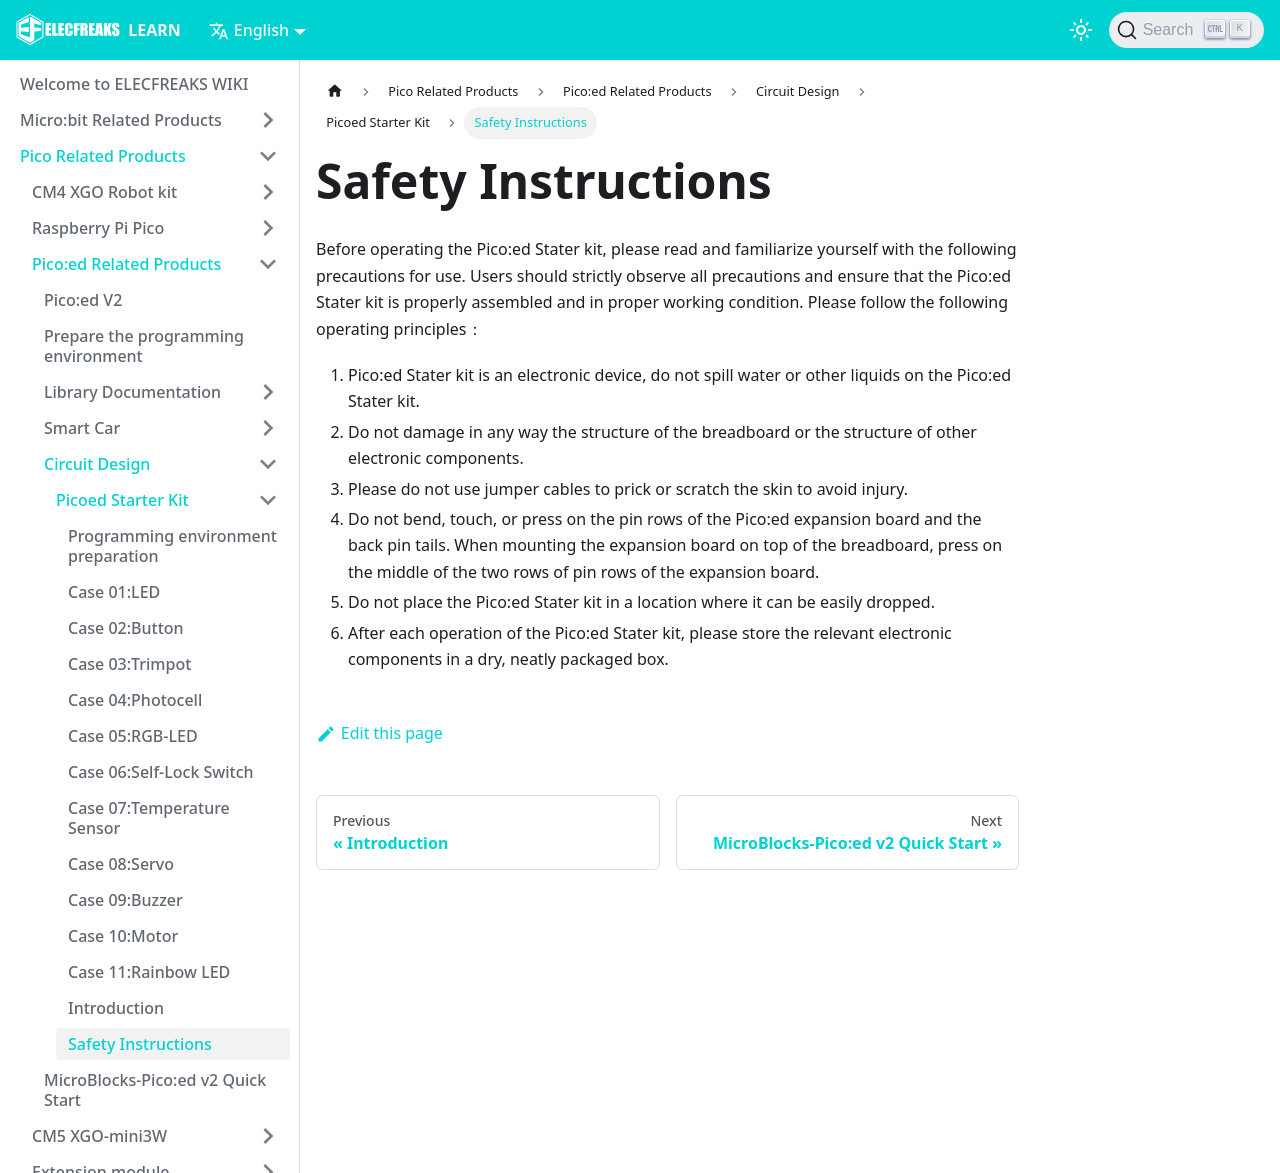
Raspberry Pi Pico (98, 228)
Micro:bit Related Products (121, 120)
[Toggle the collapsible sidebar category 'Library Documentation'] (268, 392)
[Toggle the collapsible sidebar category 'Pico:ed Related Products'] (268, 264)
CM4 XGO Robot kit (104, 192)
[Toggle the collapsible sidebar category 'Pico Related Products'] (268, 156)
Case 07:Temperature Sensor (149, 818)
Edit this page (379, 733)
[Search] (1186, 30)
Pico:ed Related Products (126, 264)
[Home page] (335, 91)
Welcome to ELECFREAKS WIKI (134, 84)
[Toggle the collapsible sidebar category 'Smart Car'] (268, 428)
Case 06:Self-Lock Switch (161, 772)
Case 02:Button (126, 628)
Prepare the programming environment (144, 346)
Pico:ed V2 (83, 300)
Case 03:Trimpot (129, 664)
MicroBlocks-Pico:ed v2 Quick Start (155, 1090)
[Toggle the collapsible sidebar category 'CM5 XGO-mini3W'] (268, 1136)
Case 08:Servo (121, 864)
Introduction (116, 1008)
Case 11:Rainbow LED (149, 972)
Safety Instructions (140, 1044)
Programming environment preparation (172, 546)
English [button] (249, 30)
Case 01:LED (114, 592)
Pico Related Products (103, 156)
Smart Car (82, 428)
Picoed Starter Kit (122, 500)
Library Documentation (132, 392)
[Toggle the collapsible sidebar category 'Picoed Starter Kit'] (268, 500)
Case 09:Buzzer (125, 900)
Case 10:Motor (123, 936)
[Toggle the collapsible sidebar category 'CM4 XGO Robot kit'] (268, 192)
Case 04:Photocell (135, 700)
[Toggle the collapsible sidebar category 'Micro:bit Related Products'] (268, 120)
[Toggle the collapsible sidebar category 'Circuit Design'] (268, 464)
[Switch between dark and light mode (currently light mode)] (1081, 30)
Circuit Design (97, 464)
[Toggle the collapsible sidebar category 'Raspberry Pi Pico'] (268, 228)
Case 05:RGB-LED (133, 736)
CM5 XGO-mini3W (99, 1136)
